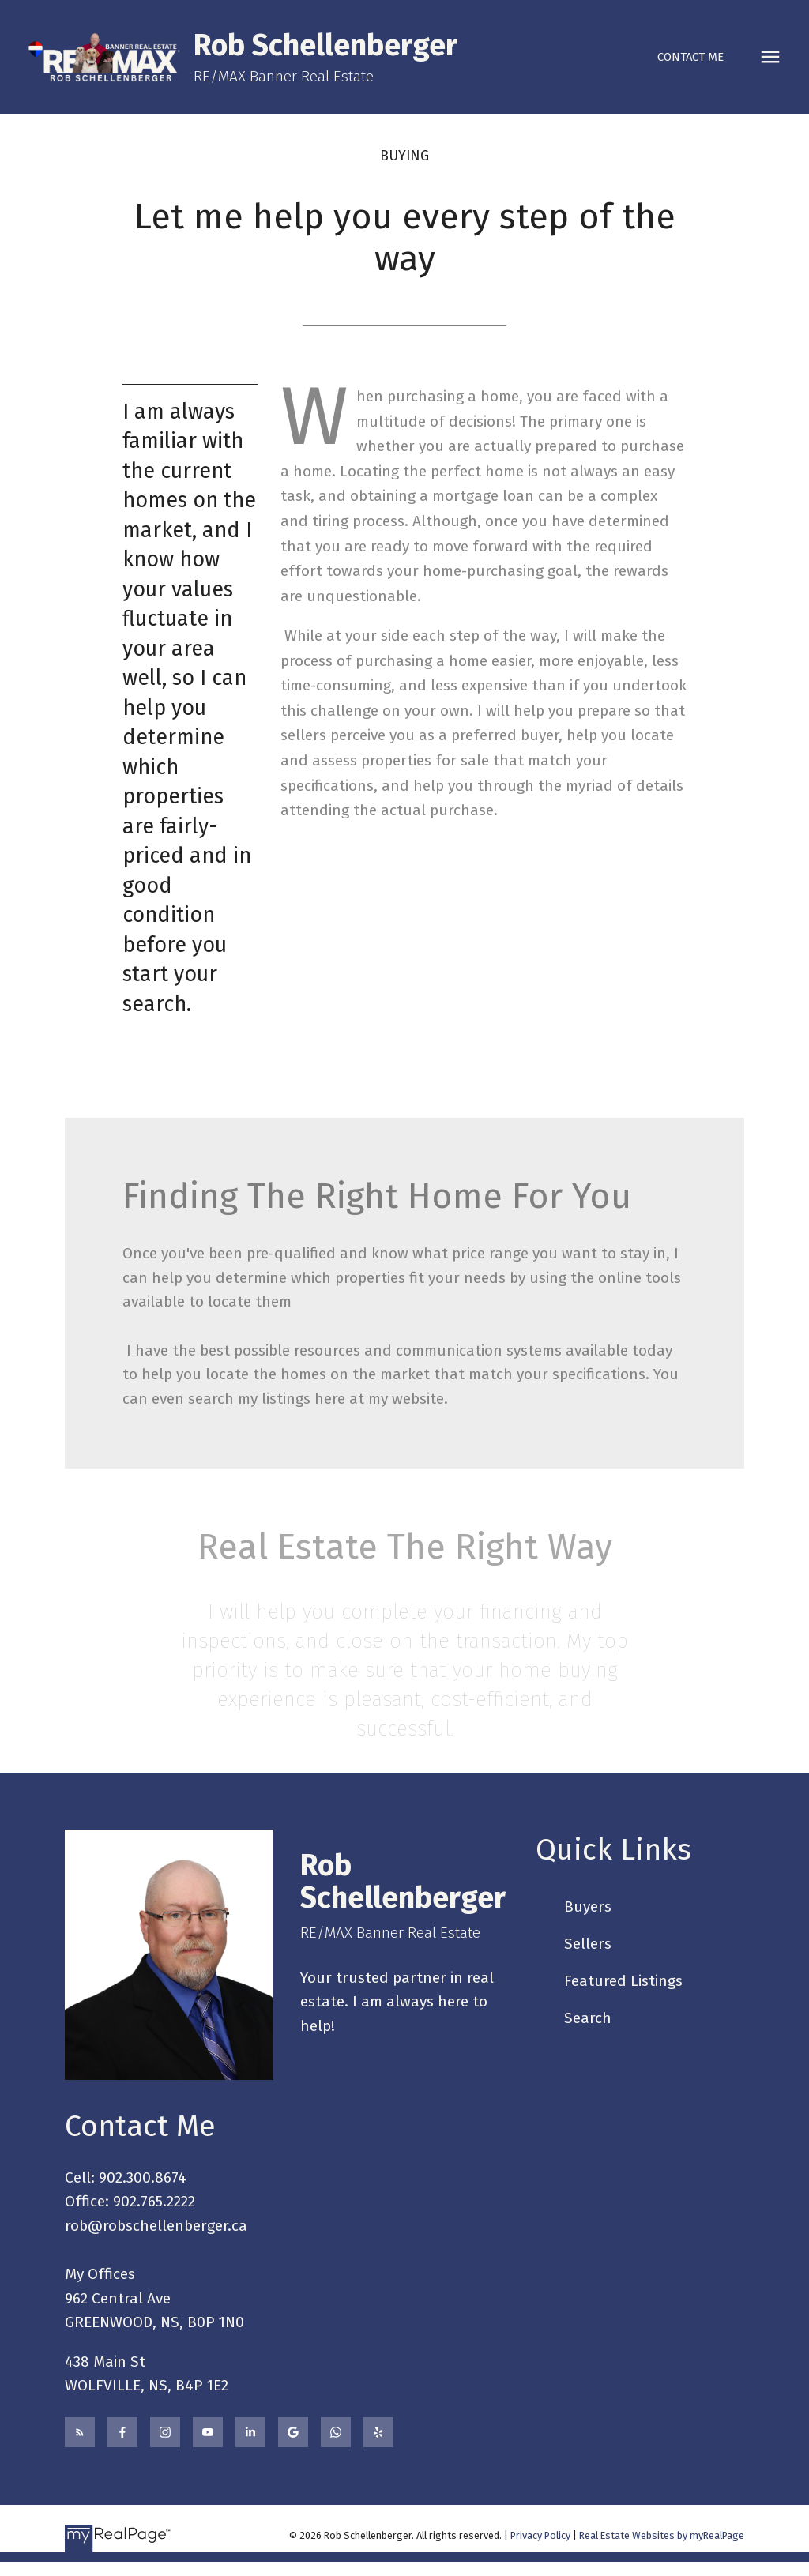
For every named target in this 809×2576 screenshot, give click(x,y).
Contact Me (690, 57)
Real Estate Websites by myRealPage (661, 2535)
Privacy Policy (540, 2535)
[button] (690, 57)
